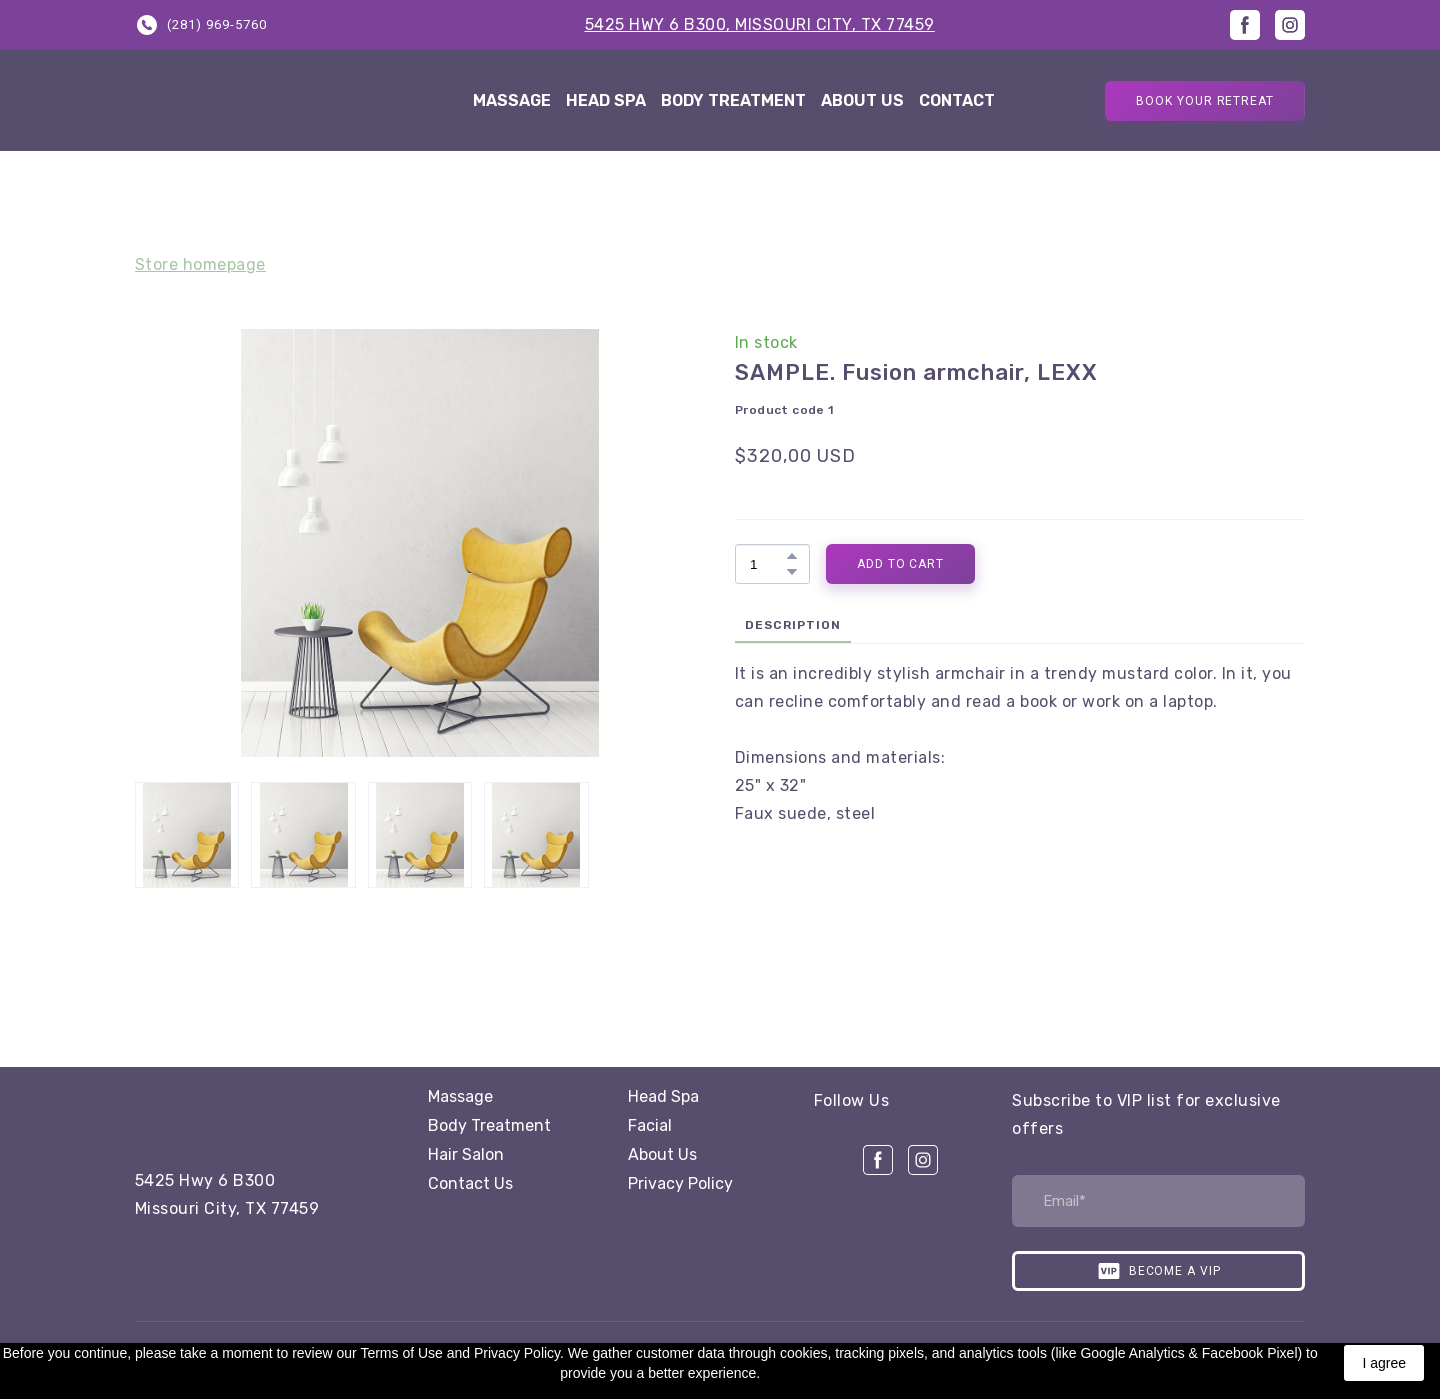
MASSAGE (512, 100)
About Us (662, 1154)
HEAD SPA (606, 100)
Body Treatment (489, 1125)
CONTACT (957, 100)
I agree (1384, 1363)
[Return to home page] (277, 100)
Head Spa (663, 1096)
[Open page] (250, 1112)
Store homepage (200, 264)
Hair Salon (466, 1154)
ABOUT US (862, 100)
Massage (460, 1096)
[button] (201, 24)
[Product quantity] (767, 564)
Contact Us (470, 1183)
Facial (650, 1125)
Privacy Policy (680, 1183)
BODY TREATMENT (733, 100)
